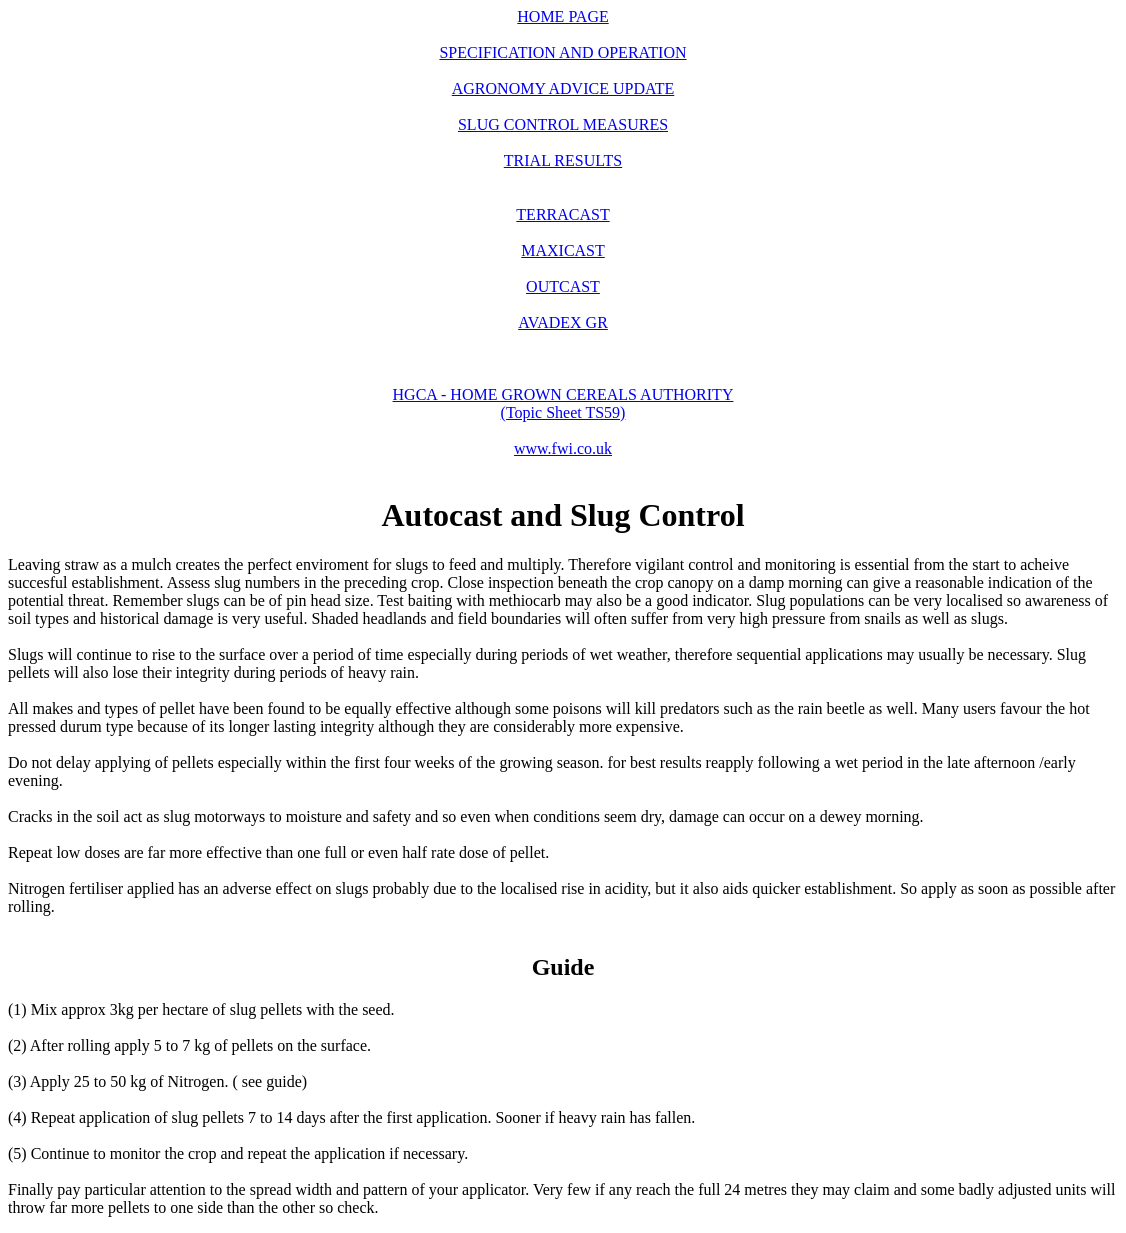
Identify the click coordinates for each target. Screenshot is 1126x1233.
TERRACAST (562, 214)
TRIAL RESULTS (563, 160)
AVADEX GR (563, 322)
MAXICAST (563, 250)
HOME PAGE (562, 16)
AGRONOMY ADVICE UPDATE (563, 88)
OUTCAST (563, 286)
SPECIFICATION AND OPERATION (562, 52)
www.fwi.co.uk (563, 448)
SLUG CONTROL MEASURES (563, 124)
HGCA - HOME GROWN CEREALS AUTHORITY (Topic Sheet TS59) (563, 403)
